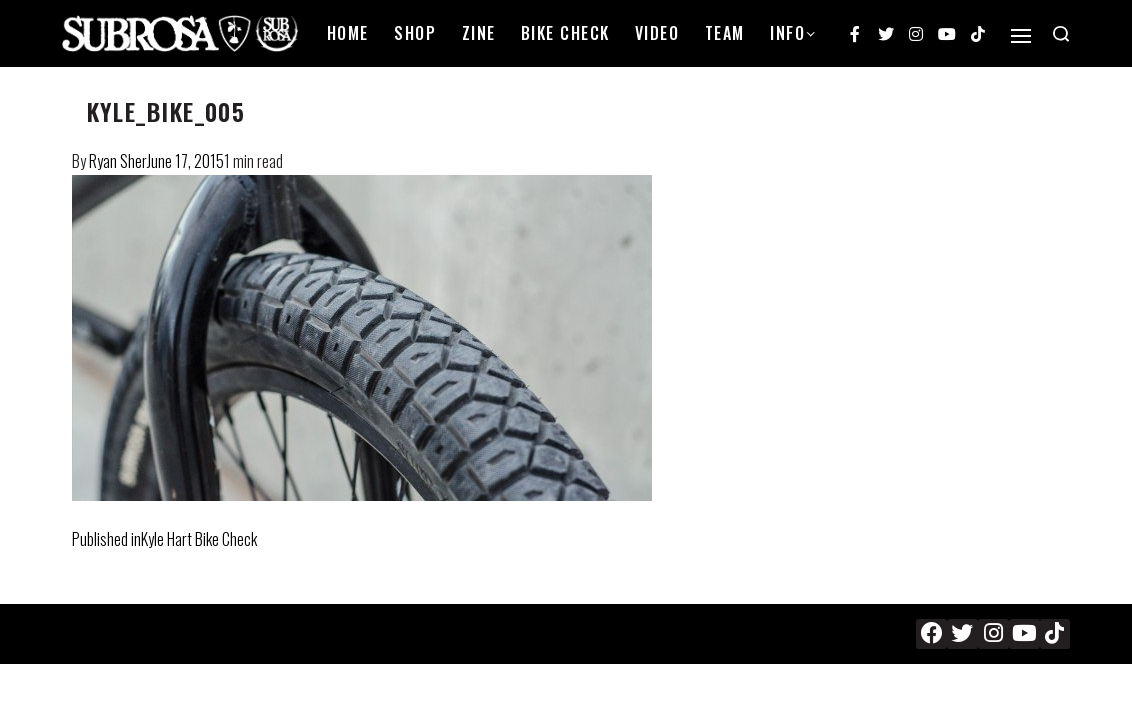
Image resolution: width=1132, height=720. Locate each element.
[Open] (1021, 36)
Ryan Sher (118, 161)
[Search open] (1061, 34)
